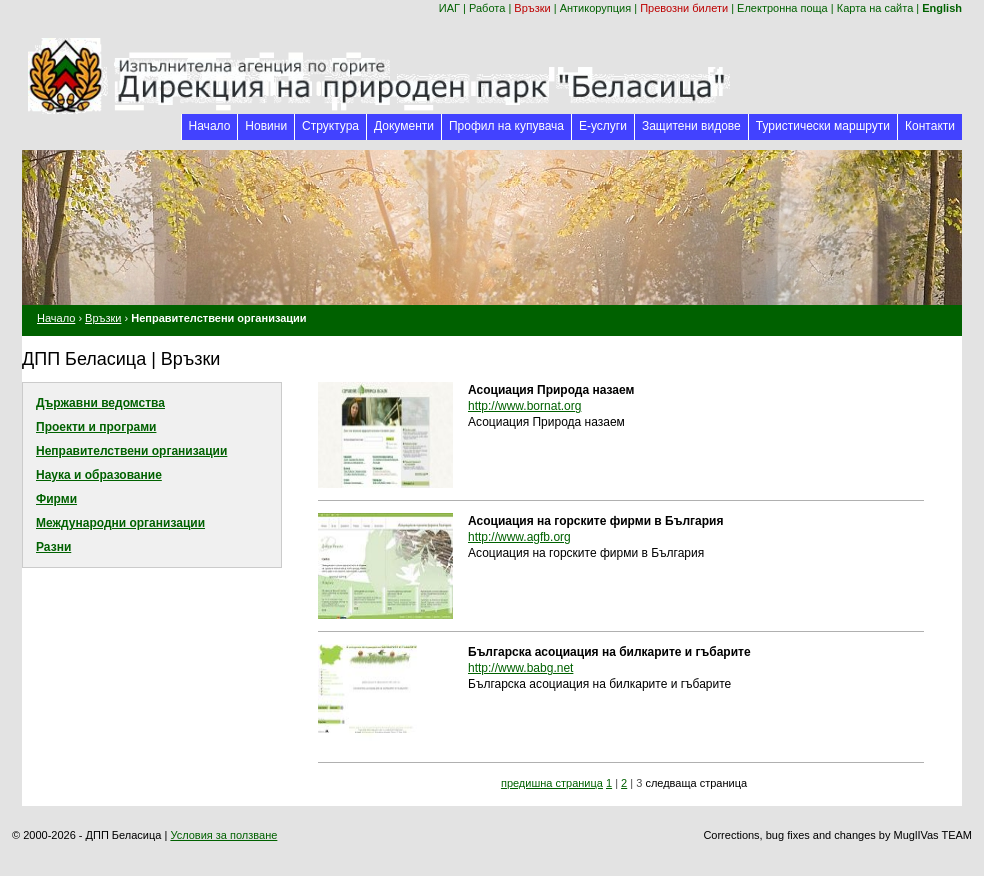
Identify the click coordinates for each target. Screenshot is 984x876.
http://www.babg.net (520, 668)
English (942, 8)
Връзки (532, 8)
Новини (266, 126)
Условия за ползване (223, 835)
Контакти (930, 126)
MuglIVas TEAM (933, 835)
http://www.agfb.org (519, 537)
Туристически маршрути (823, 126)
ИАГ (449, 8)
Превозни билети (684, 8)
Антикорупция (596, 8)
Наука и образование (99, 475)
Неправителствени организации (131, 451)
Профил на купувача (506, 126)
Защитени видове (691, 126)
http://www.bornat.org (524, 406)
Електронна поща (782, 8)
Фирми (56, 499)
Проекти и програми (96, 427)
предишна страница (552, 783)
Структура (330, 126)
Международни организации (120, 523)
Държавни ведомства (100, 403)
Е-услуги (603, 126)
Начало (210, 126)
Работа (487, 8)
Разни (53, 547)
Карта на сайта (875, 8)
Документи (404, 126)
